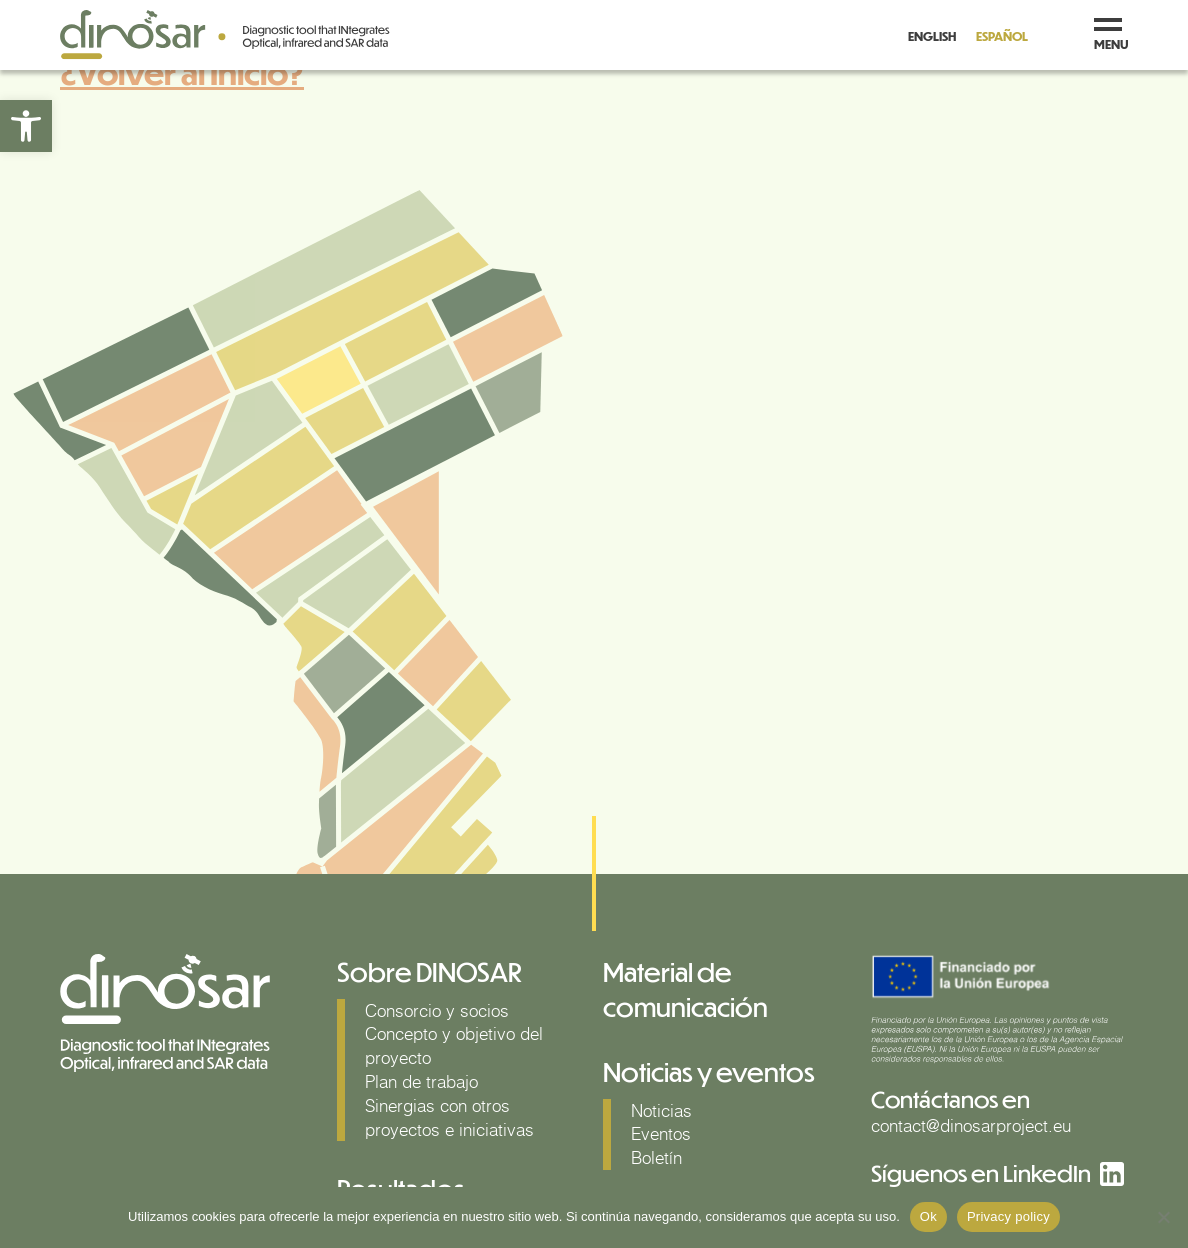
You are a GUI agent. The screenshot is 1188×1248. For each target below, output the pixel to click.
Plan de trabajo (421, 1081)
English (932, 36)
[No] (1163, 1217)
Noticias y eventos (709, 1071)
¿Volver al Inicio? (182, 72)
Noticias (661, 1110)
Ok (928, 1216)
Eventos (661, 1133)
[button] (26, 126)
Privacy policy (1008, 1216)
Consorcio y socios (437, 1010)
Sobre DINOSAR (429, 971)
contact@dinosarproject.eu (971, 1125)
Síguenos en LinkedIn (981, 1172)
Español (1002, 36)
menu (1111, 35)
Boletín (656, 1157)
